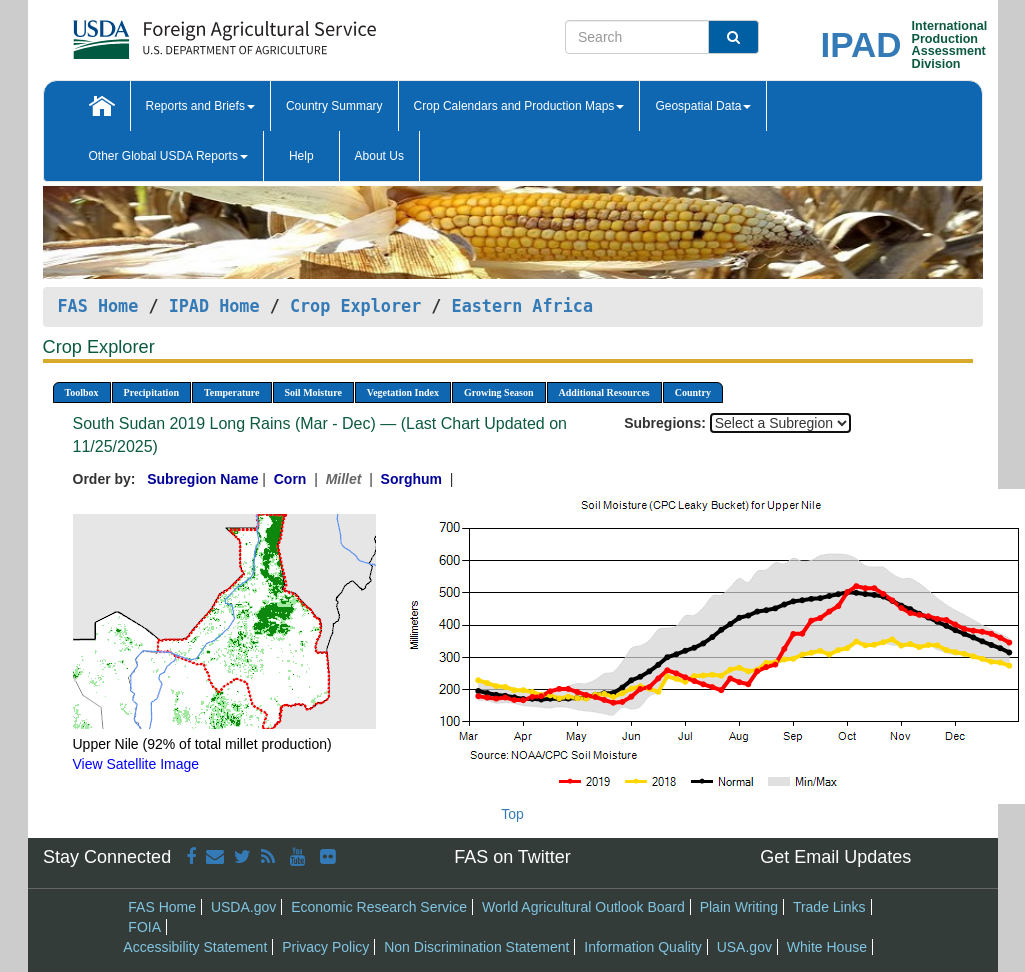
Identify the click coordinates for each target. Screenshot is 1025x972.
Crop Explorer (355, 306)
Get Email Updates (835, 857)
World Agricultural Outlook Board (583, 907)
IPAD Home (214, 306)
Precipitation (151, 392)
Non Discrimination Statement (476, 947)
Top (512, 814)
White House (827, 947)
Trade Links (829, 907)
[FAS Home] (174, 32)
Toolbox (82, 392)
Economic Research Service (379, 907)
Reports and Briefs (200, 106)
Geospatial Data (703, 106)
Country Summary (334, 106)
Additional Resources (604, 392)
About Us (379, 156)
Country (693, 392)
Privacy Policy (325, 947)
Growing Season (499, 392)
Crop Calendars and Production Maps (519, 106)
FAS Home (98, 306)
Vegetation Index (403, 392)
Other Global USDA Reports (168, 156)
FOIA (144, 927)
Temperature (232, 392)
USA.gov (744, 947)
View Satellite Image (136, 764)
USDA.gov (243, 907)
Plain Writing (739, 907)
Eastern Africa (522, 306)
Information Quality (643, 947)
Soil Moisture (313, 392)
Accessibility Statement (195, 947)
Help (301, 156)
